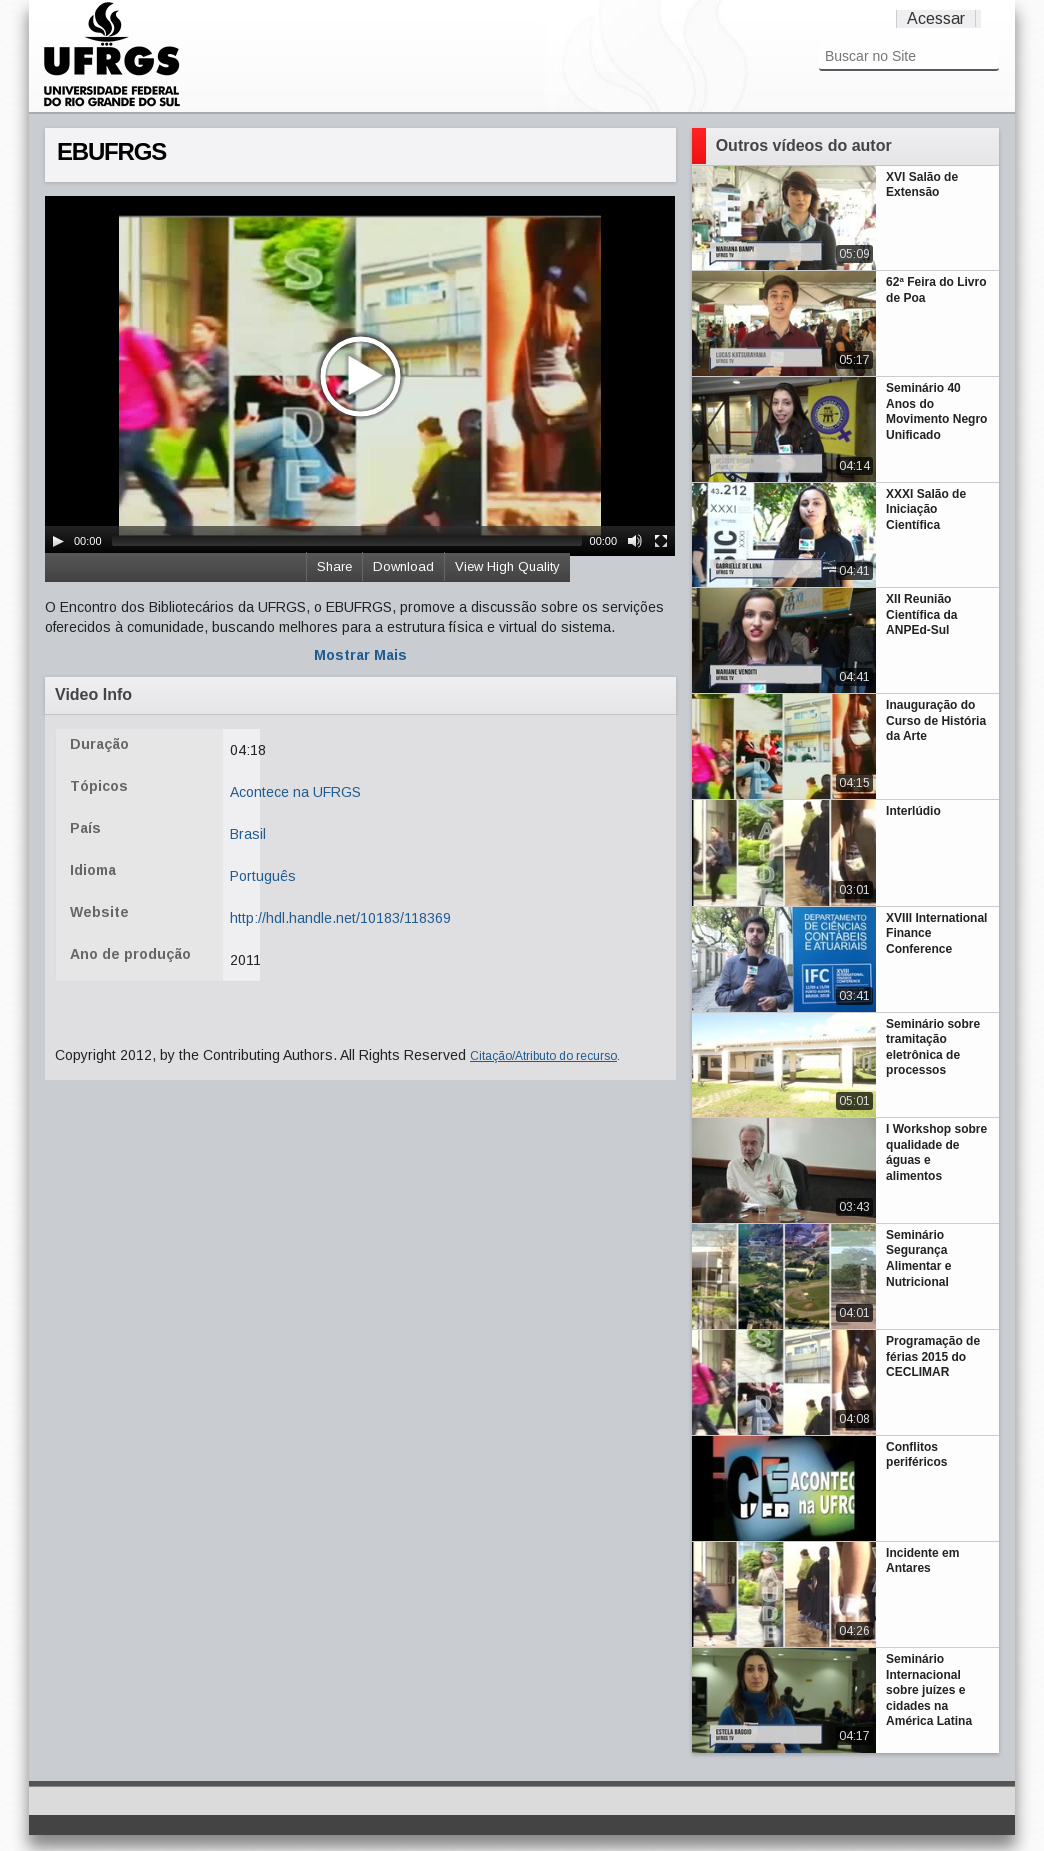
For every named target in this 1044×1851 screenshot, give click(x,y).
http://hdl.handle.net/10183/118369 (340, 918)
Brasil (248, 834)
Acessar (936, 18)
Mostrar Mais (360, 655)
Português (263, 876)
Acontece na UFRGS (295, 792)
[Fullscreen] (661, 541)
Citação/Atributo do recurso (543, 1056)
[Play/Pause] (58, 541)
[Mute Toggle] (635, 541)
